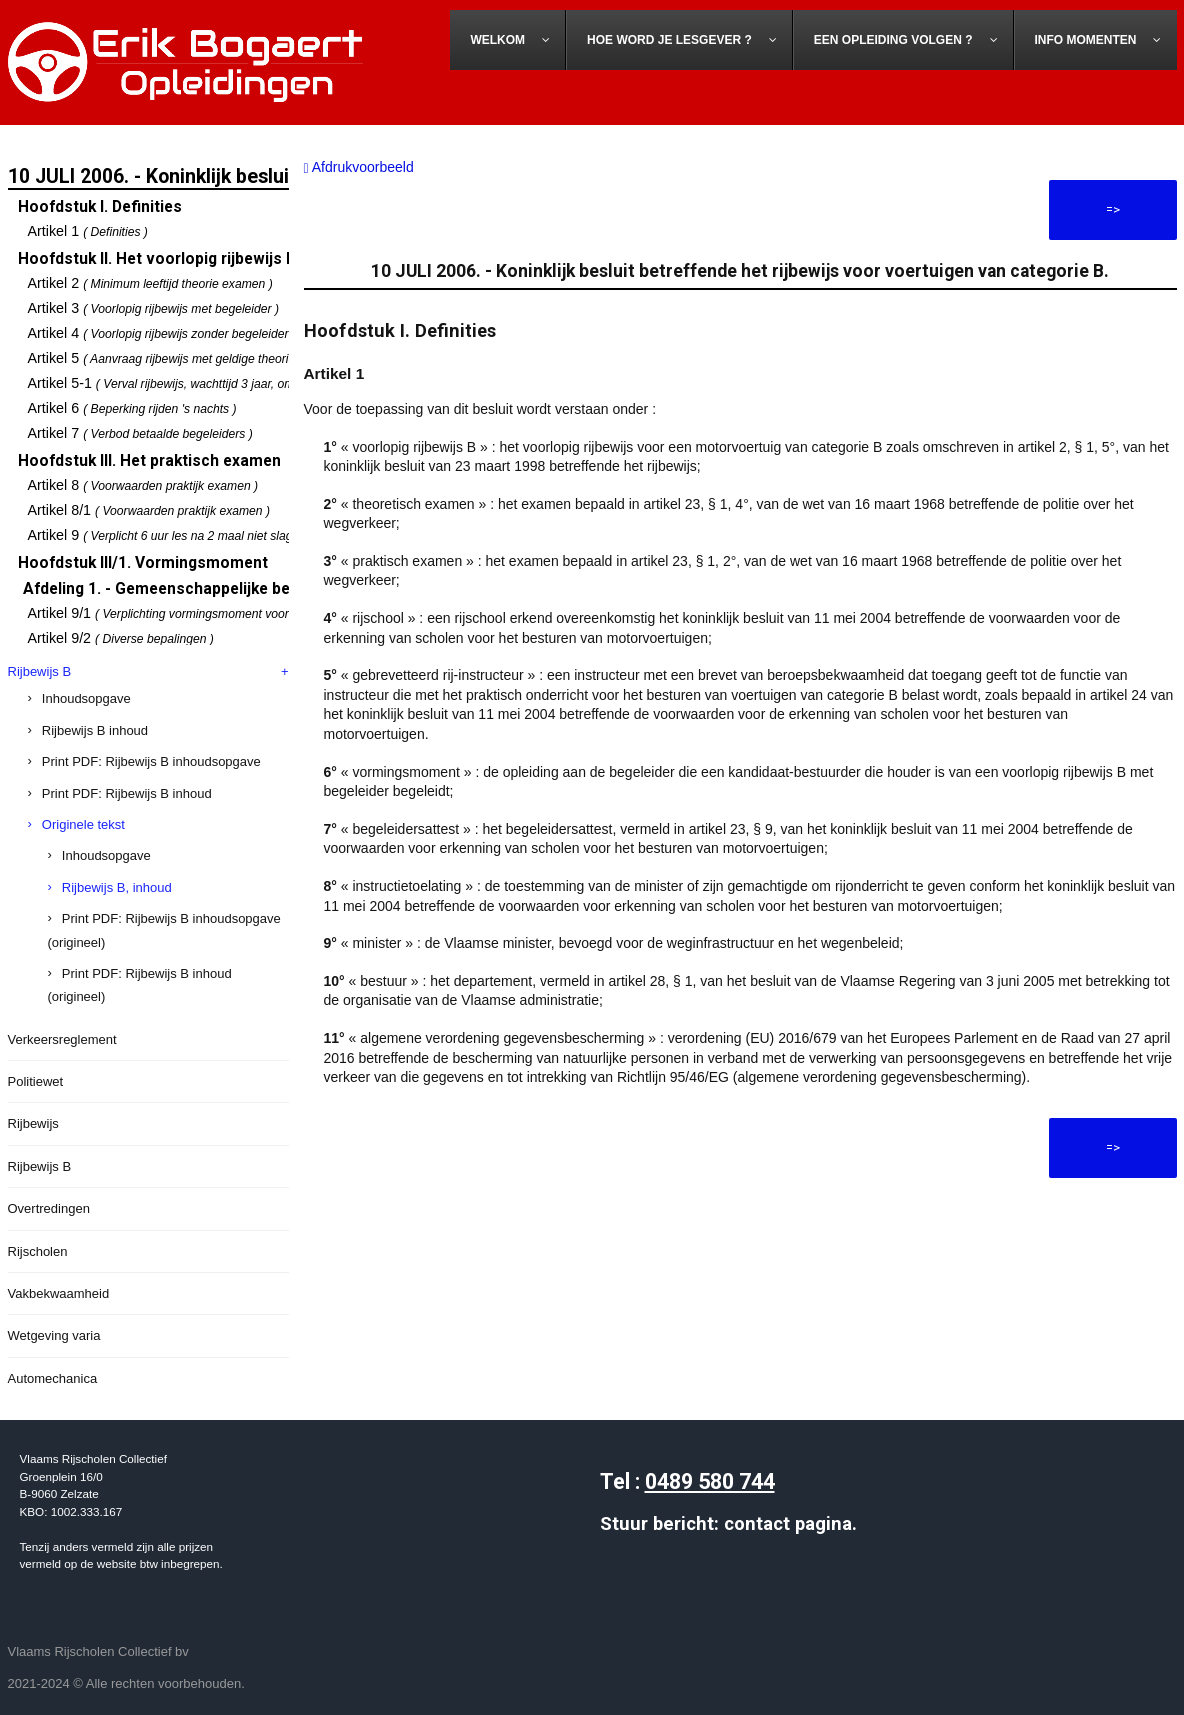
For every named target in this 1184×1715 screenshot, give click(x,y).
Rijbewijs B (40, 671)
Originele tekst (83, 824)
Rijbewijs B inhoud (95, 730)
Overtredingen (49, 1208)
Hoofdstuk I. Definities (100, 207)
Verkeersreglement (62, 1039)
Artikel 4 (162, 333)
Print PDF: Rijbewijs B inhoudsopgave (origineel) (164, 930)
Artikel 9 (171, 535)
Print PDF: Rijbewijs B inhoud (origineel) (140, 985)
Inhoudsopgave (86, 698)
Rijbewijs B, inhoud (117, 887)
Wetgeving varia (54, 1335)
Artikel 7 (140, 433)
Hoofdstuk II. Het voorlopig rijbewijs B (157, 259)
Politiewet (36, 1081)
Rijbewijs (33, 1123)
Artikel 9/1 (192, 613)
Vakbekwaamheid (59, 1293)
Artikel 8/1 (149, 510)
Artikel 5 (165, 358)
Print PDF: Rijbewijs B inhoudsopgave (151, 761)
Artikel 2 (150, 283)
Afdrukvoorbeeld (359, 167)
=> (1113, 209)
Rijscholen (38, 1251)
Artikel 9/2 (121, 638)
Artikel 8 (143, 485)
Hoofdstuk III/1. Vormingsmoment (143, 563)
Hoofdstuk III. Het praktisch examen (149, 461)
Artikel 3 (154, 308)
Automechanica (53, 1378)
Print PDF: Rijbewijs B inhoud (127, 793)
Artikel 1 (88, 231)
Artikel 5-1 (203, 383)
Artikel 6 (132, 408)
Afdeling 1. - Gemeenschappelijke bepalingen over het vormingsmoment (288, 589)
